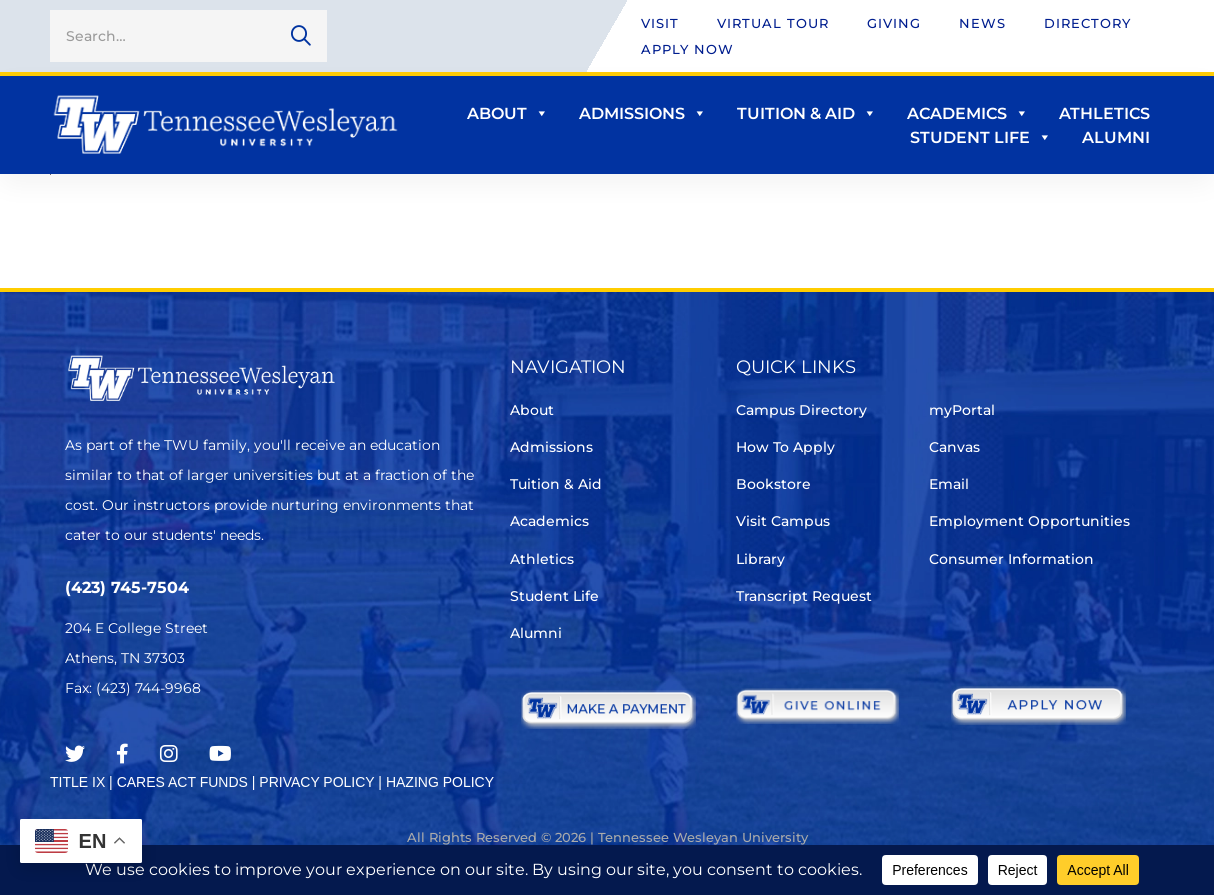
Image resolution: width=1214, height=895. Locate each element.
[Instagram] (169, 754)
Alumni (1116, 137)
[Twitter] (75, 754)
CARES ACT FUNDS (182, 782)
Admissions (643, 113)
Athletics (1104, 113)
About (508, 113)
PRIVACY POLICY (316, 782)
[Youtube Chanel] (220, 754)
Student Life (981, 137)
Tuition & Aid (807, 113)
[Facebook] (122, 754)
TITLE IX (77, 782)
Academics (968, 113)
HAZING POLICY (440, 782)
